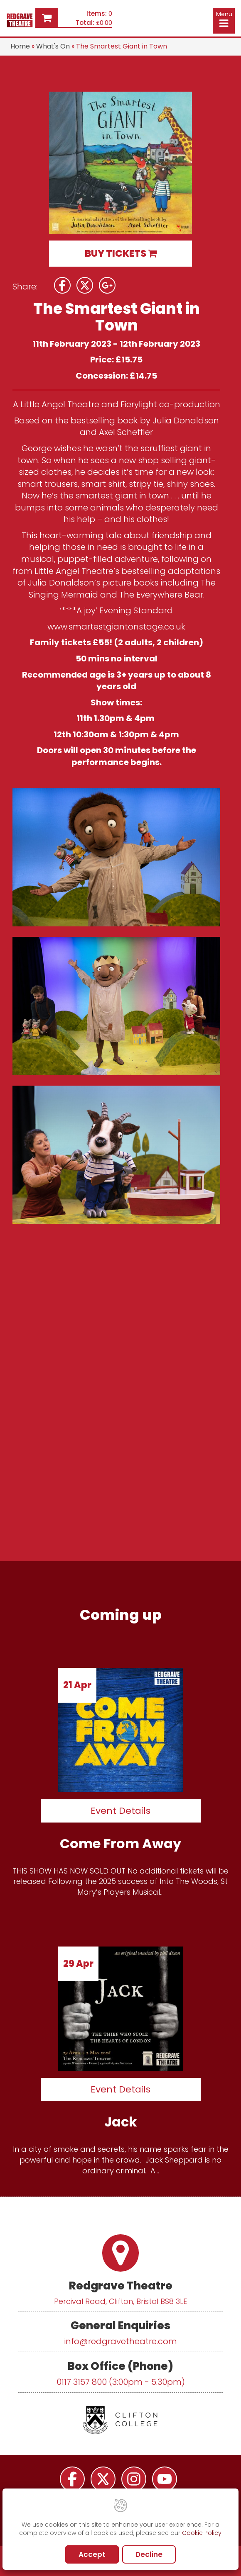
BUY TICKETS (121, 253)
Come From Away (120, 1843)
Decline (148, 2554)
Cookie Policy (201, 2533)
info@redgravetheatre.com (120, 2341)
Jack (120, 2121)
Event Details (120, 1810)
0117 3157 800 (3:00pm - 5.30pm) (121, 2382)
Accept (92, 2554)
